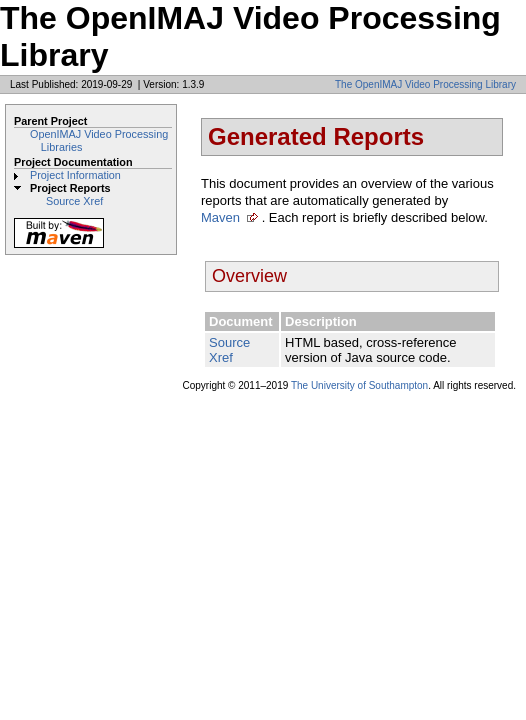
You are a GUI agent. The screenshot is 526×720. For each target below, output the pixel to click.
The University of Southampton (359, 385)
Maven (220, 217)
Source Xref (74, 201)
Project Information (75, 175)
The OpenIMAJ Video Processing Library (425, 84)
